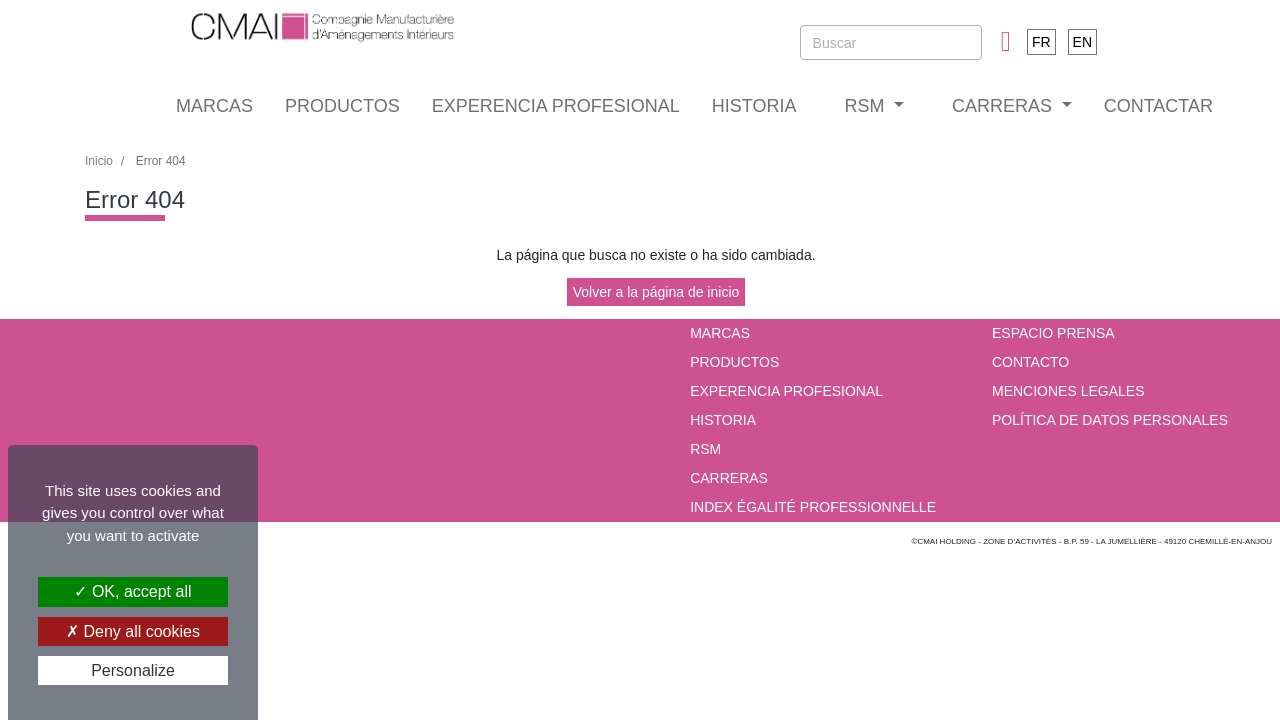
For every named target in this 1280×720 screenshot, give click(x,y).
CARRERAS (729, 478)
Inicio (99, 161)
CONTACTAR (1158, 106)
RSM (705, 449)
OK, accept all (132, 591)
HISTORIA (754, 106)
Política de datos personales (1110, 420)
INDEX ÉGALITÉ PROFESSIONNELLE (813, 507)
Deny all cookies (133, 631)
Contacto (1030, 362)
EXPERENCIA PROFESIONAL (556, 106)
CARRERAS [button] (1004, 106)
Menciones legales (1068, 391)
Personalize (133, 670)
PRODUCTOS (342, 106)
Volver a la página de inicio (656, 292)
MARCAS (214, 106)
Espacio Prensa (1053, 333)
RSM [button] (866, 106)
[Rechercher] (891, 42)
